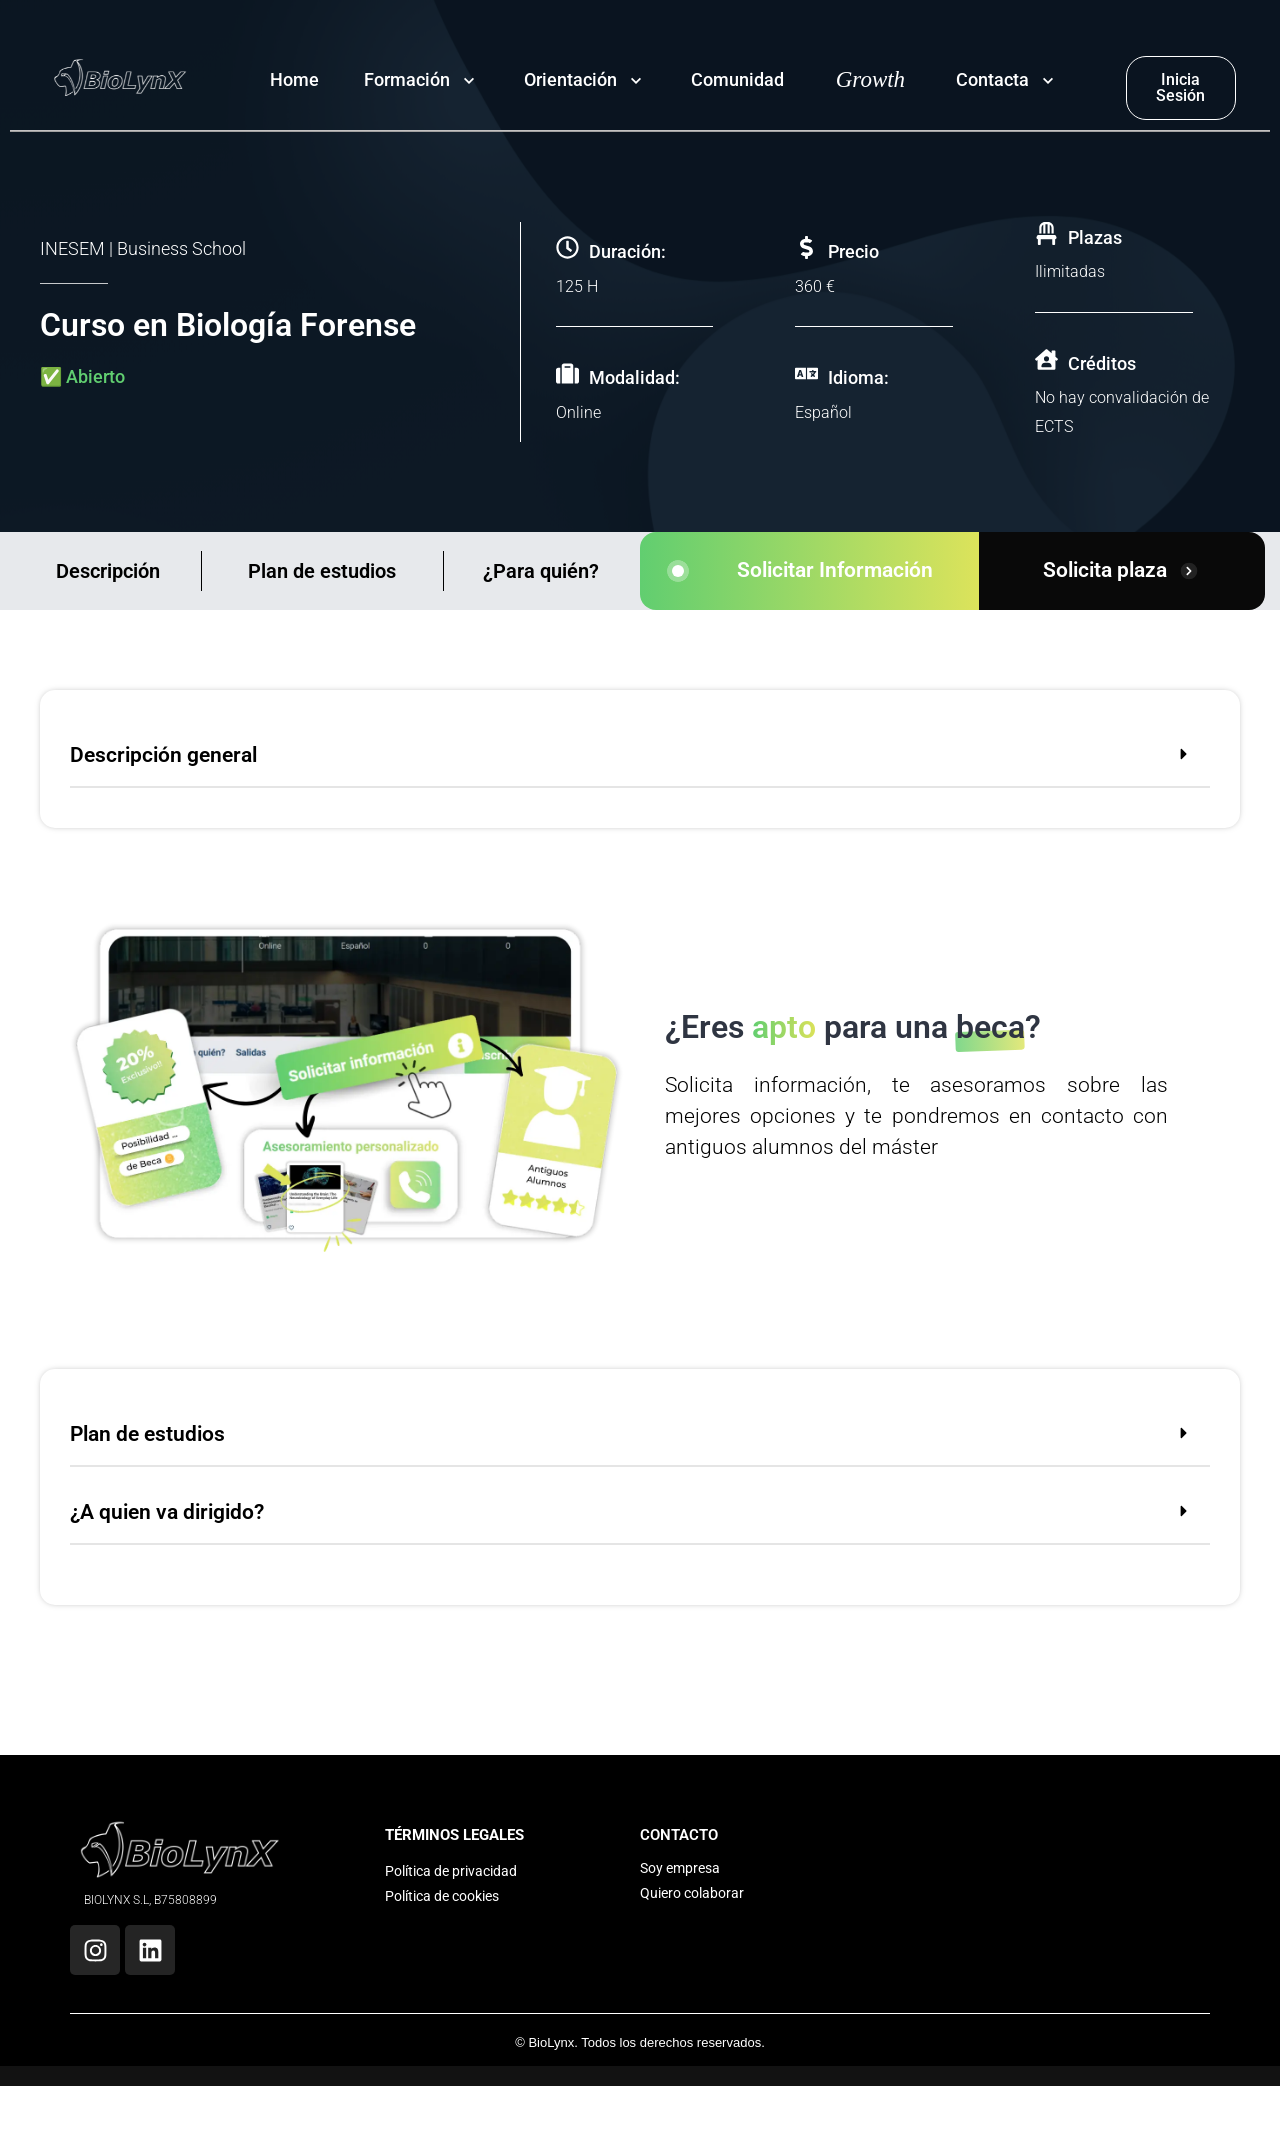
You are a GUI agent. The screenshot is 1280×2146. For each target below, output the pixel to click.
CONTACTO (679, 1835)
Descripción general (163, 755)
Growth (870, 79)
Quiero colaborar (692, 1893)
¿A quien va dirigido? (167, 1512)
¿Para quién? (541, 571)
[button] (640, 759)
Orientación (570, 79)
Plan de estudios (322, 571)
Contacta (992, 79)
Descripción (108, 571)
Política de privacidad (451, 1871)
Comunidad (737, 79)
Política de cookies (442, 1896)
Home (294, 79)
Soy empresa (680, 1868)
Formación (407, 79)
